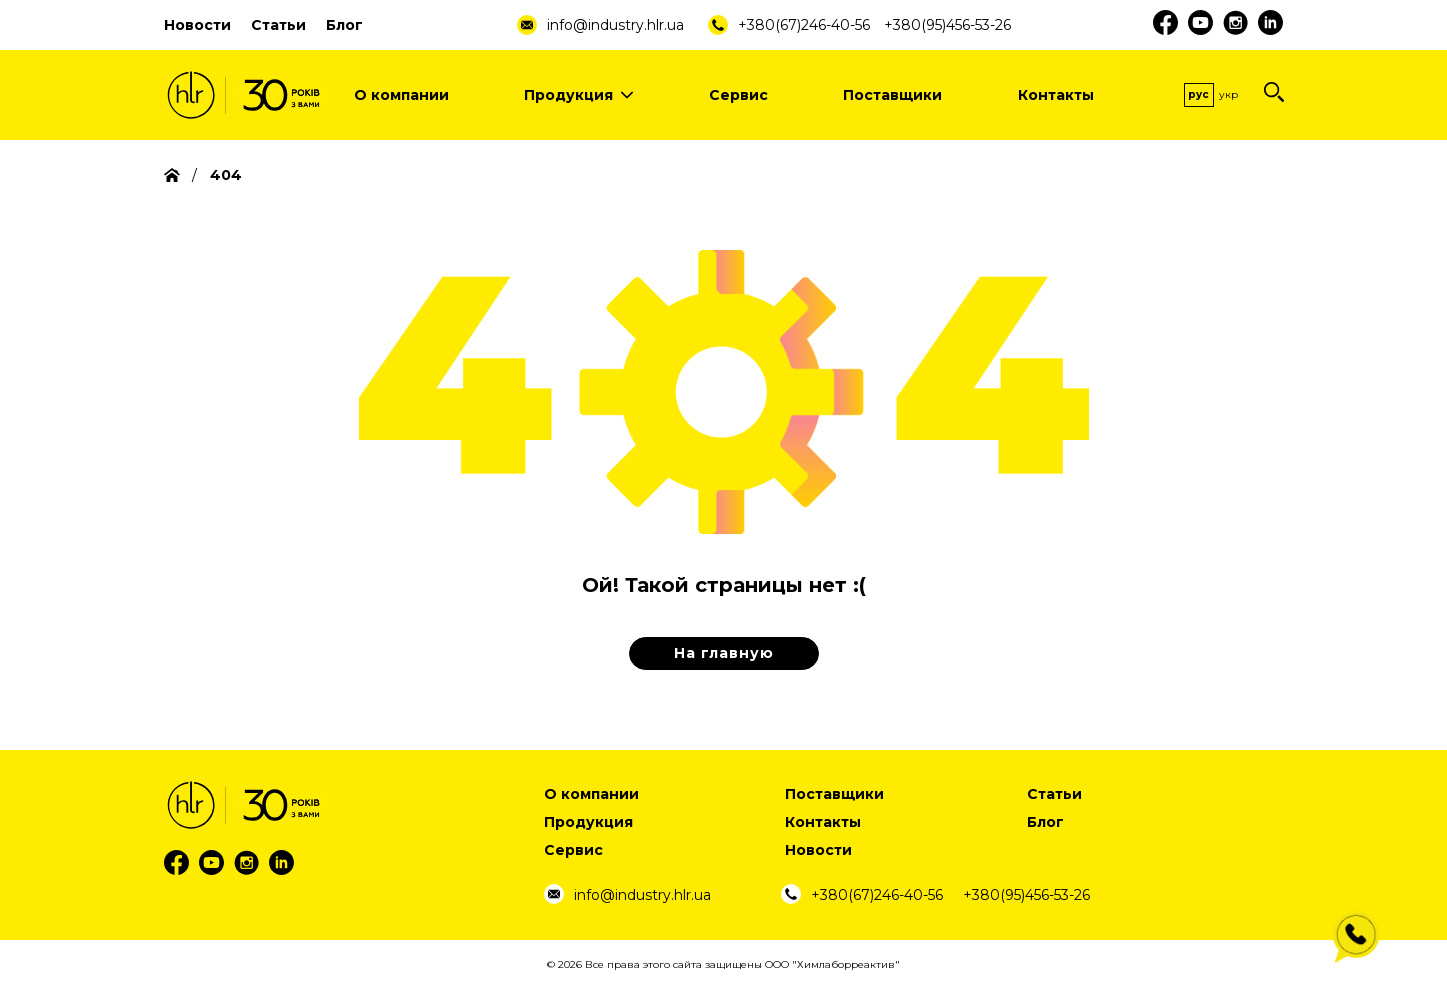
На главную (724, 653)
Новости (197, 25)
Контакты (1056, 95)
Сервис (738, 95)
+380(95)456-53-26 (947, 25)
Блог (344, 25)
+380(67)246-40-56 (804, 25)
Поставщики (892, 95)
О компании (401, 95)
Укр (1228, 94)
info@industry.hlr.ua (615, 25)
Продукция (578, 95)
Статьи (278, 25)
